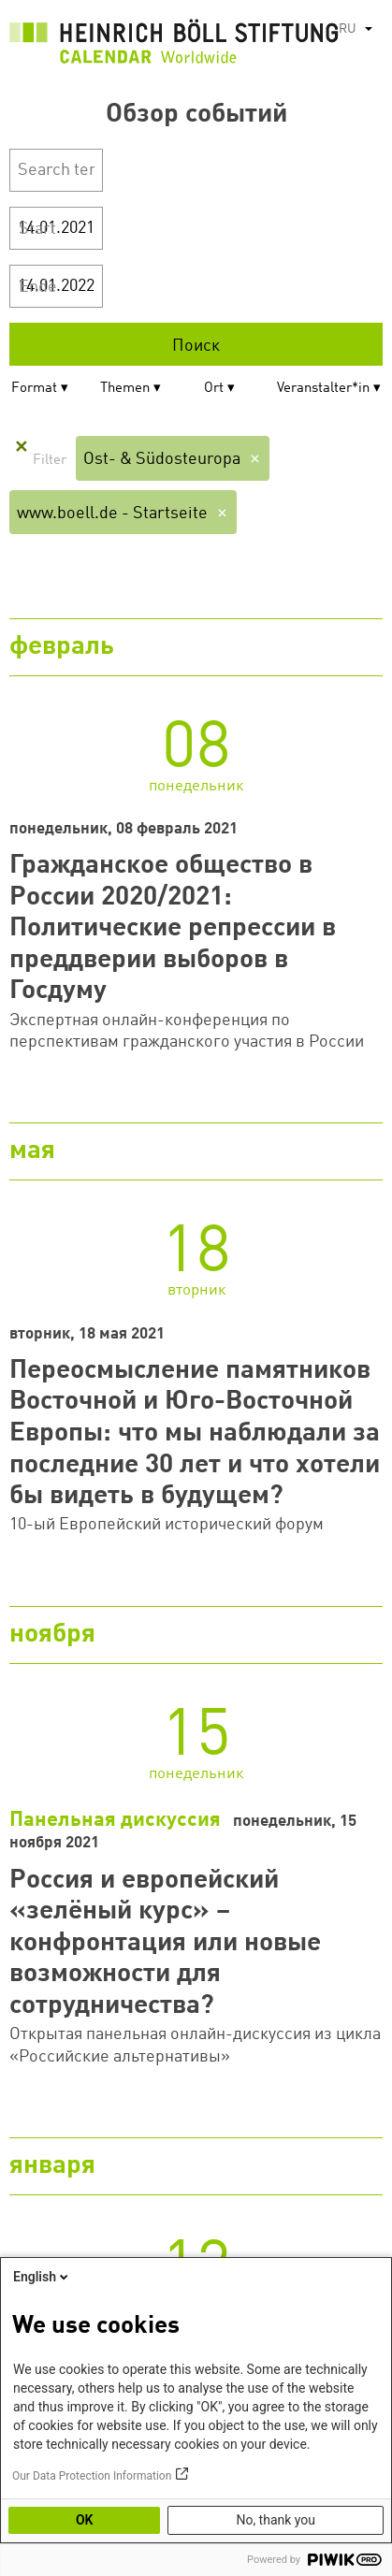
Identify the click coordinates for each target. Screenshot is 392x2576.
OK (85, 2519)
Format (34, 389)
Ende (38, 287)
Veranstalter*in (323, 389)
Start (37, 229)
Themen (125, 389)
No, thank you (275, 2519)
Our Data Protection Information (91, 2475)
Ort (214, 389)
